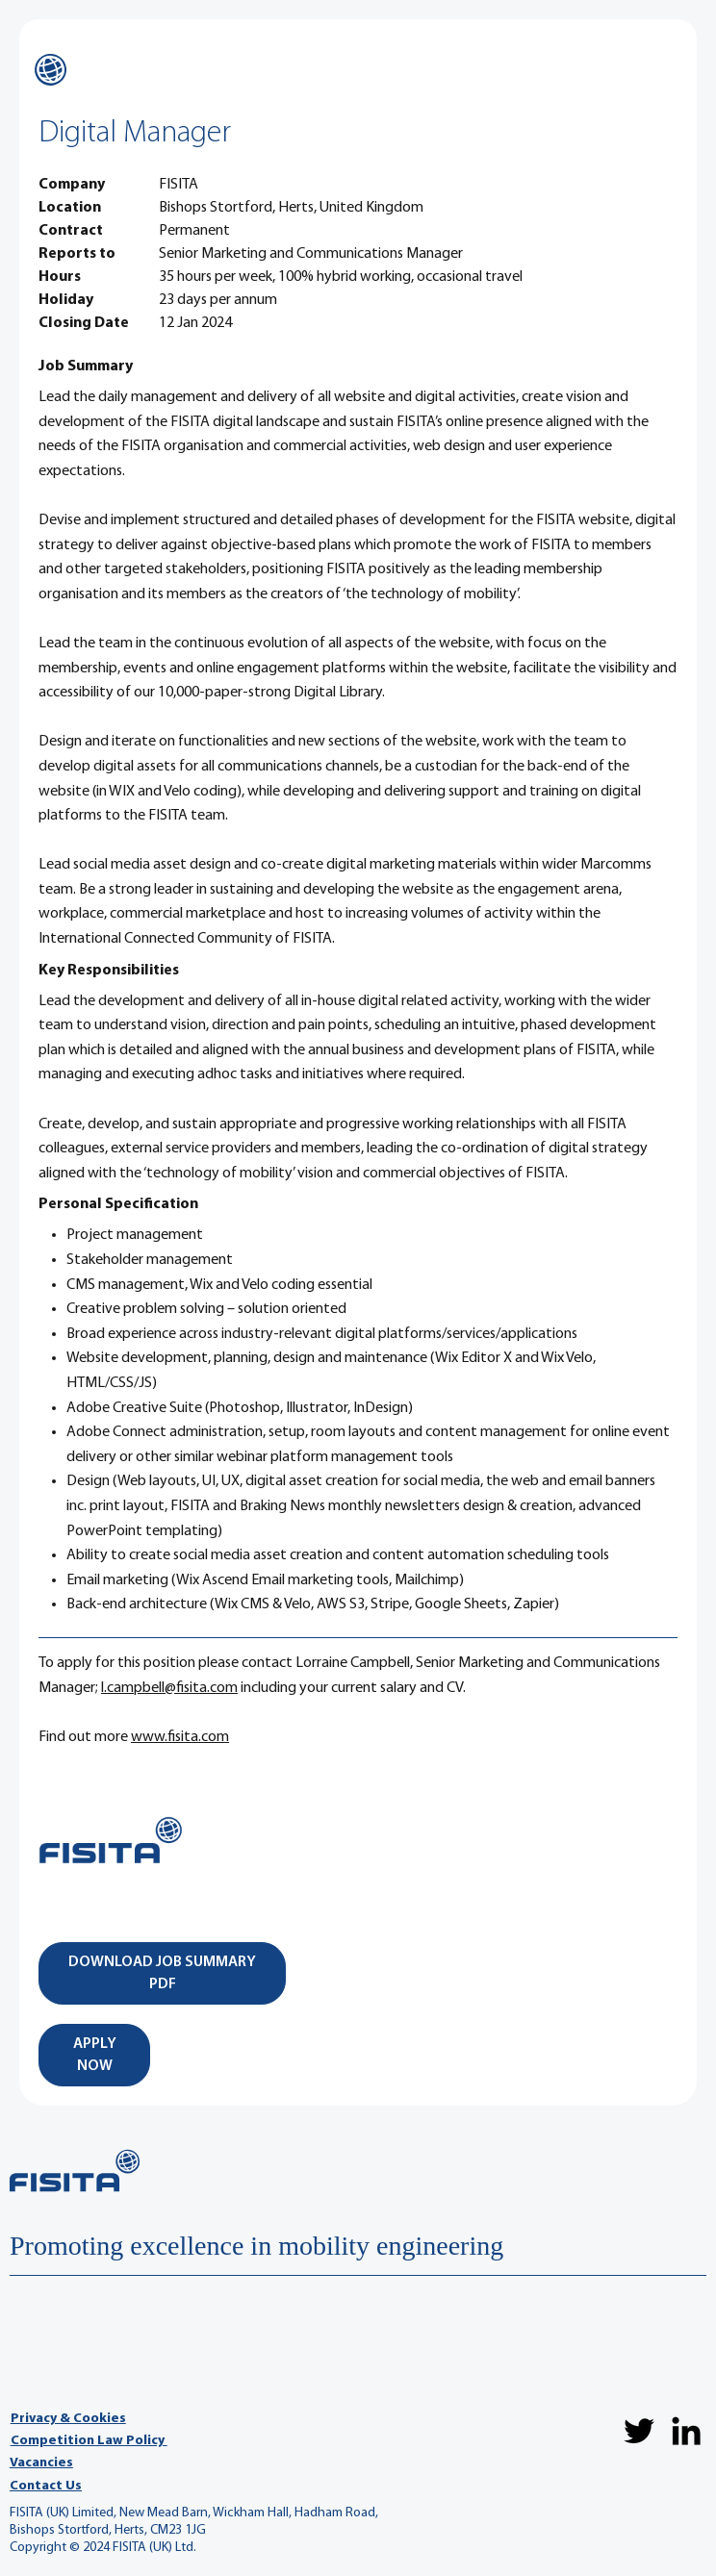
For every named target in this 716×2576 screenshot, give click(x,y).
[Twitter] (639, 2431)
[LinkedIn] (686, 2431)
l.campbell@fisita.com (169, 1688)
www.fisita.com (180, 1737)
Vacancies (41, 2463)
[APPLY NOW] (94, 2055)
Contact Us (46, 2486)
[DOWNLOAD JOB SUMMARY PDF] (162, 1973)
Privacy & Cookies (68, 2419)
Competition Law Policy (89, 2441)
